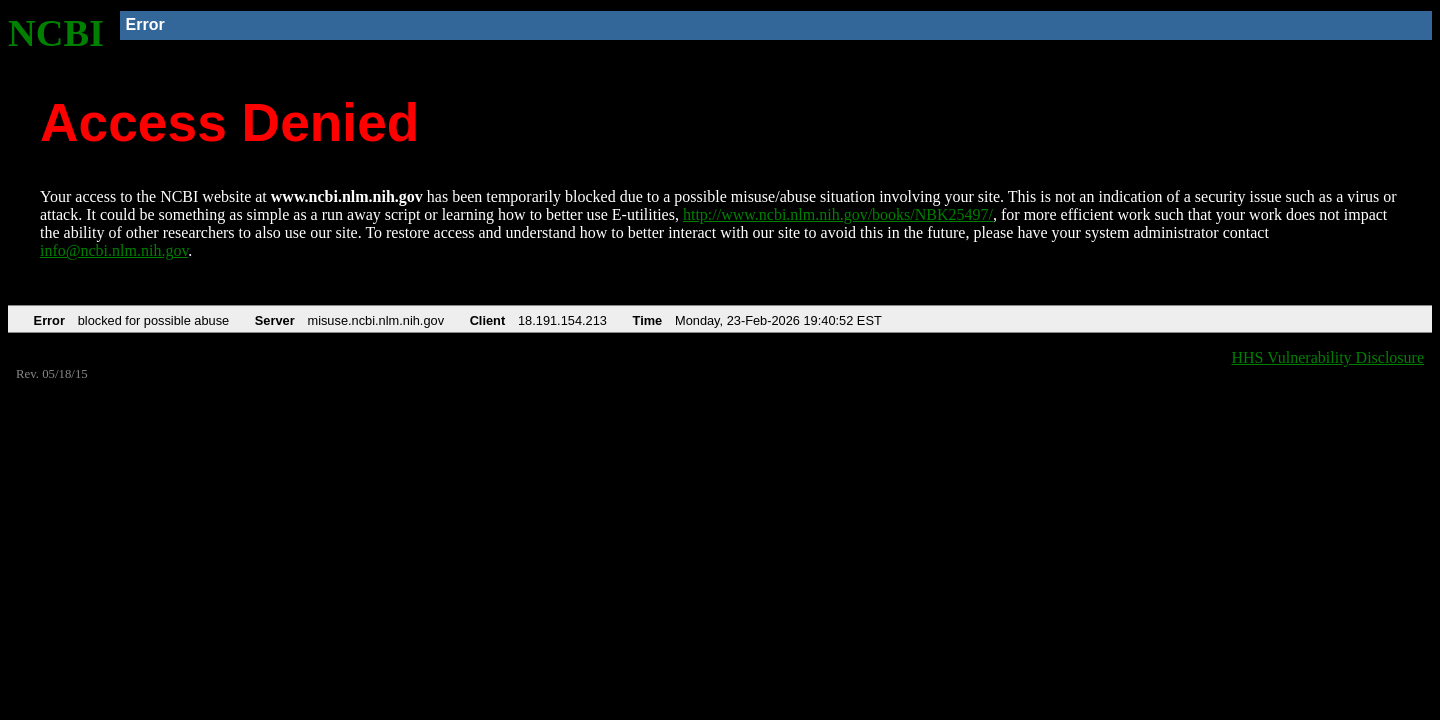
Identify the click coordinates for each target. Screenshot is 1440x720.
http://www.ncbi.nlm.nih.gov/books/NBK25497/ (838, 214)
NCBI (56, 33)
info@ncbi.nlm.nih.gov (114, 250)
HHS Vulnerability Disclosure (1328, 357)
